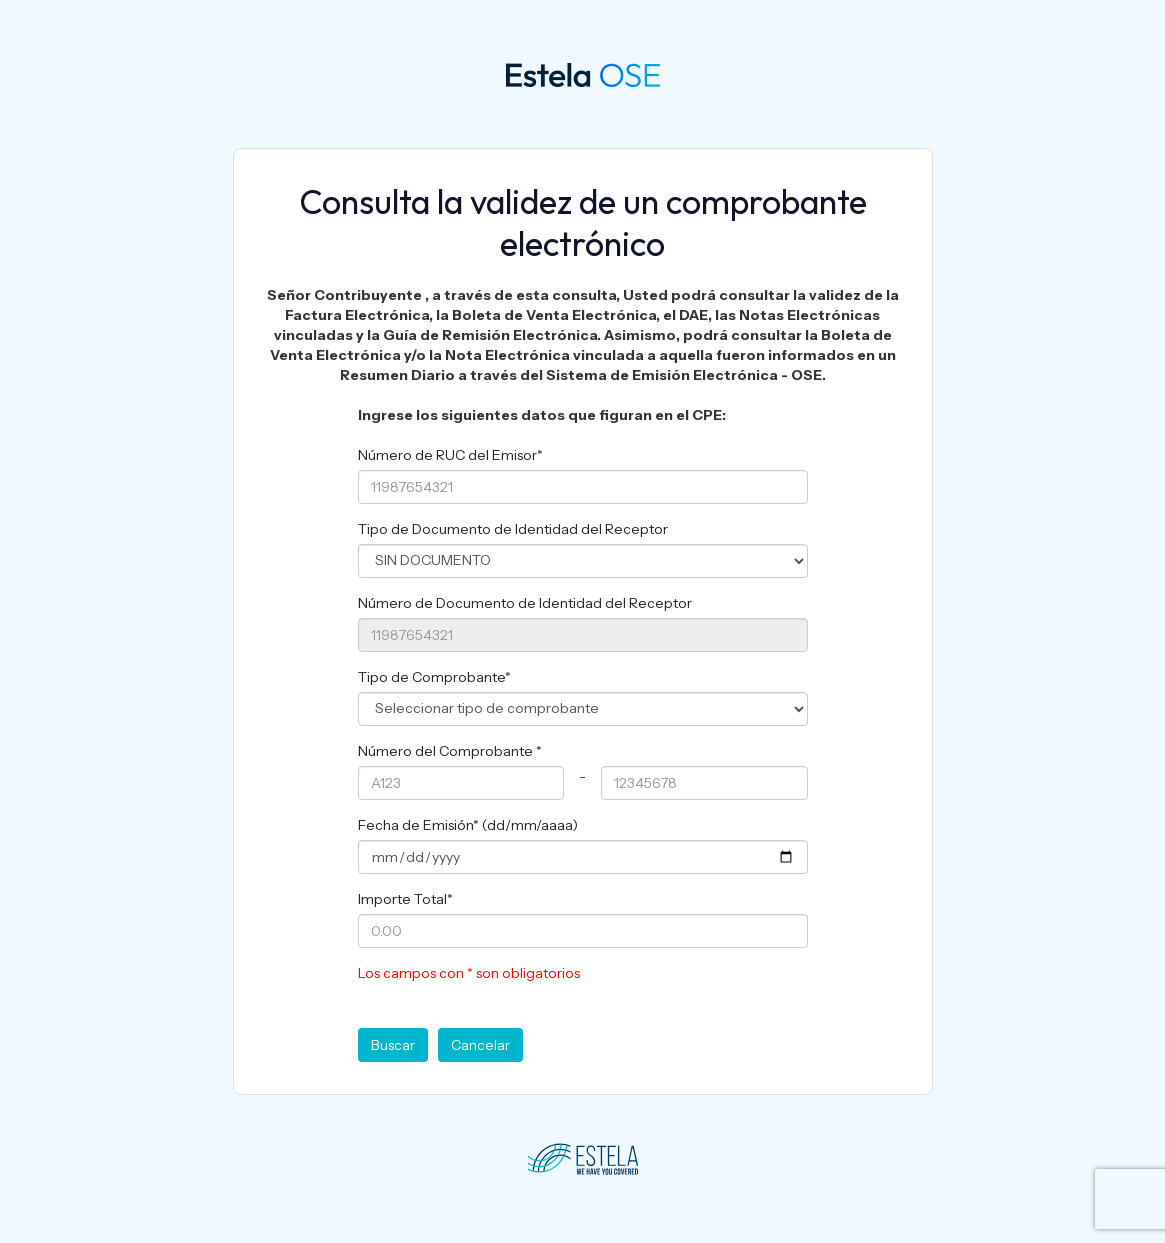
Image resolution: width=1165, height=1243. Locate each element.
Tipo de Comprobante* (434, 677)
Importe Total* (405, 899)
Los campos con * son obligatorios (469, 973)
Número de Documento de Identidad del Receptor (525, 603)
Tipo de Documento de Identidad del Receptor (513, 529)
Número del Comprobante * (450, 751)
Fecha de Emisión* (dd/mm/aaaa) (468, 825)
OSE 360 (542, 73)
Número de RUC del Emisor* (450, 455)
